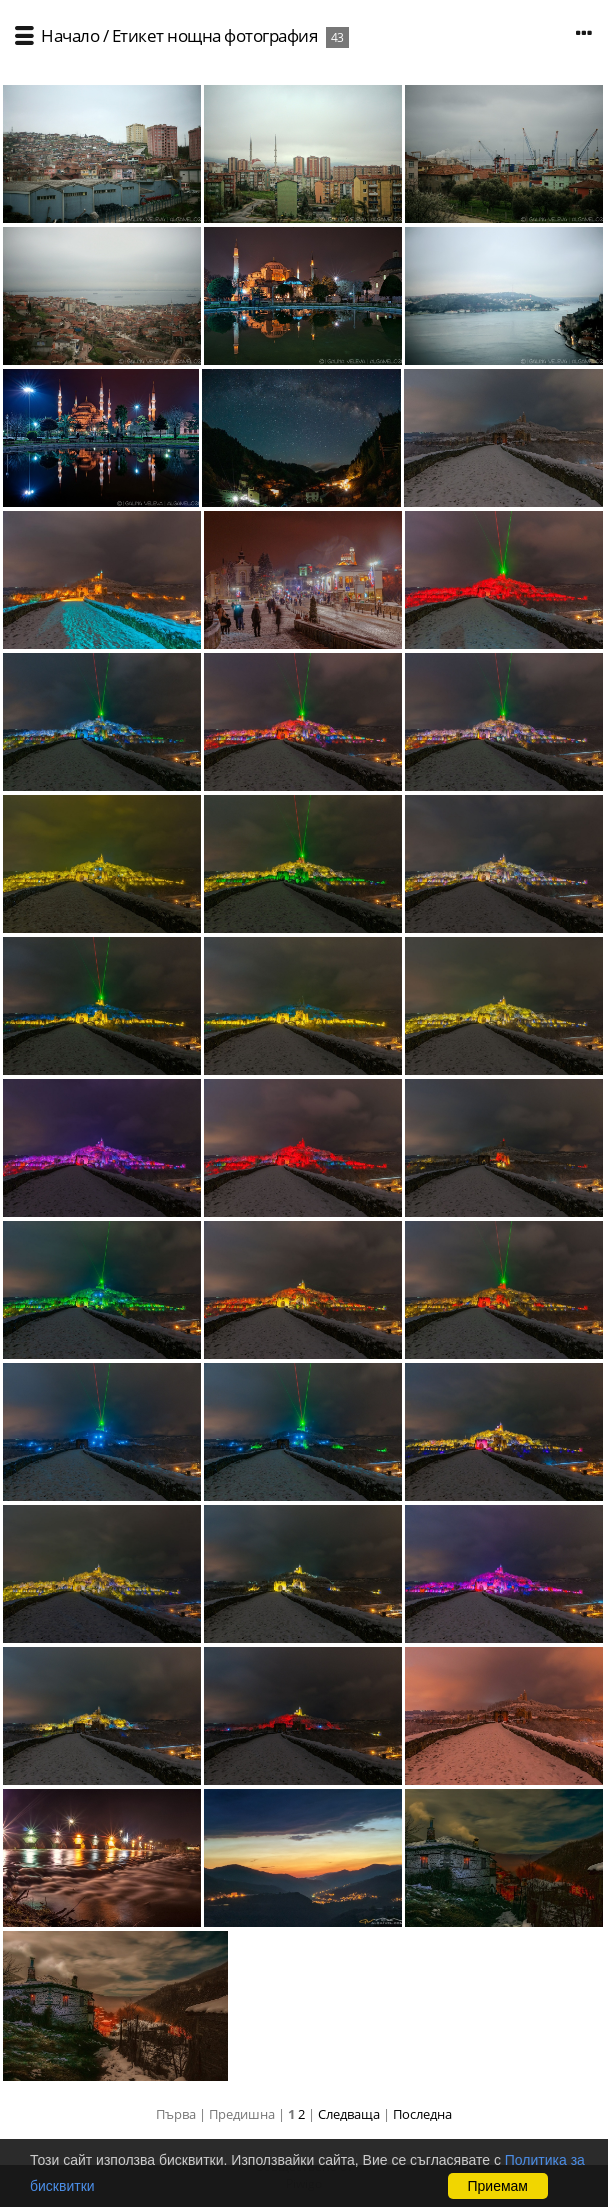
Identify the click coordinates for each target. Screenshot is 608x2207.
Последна (422, 2114)
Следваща (349, 2114)
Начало (70, 35)
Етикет (138, 35)
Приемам (498, 2186)
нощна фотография (242, 35)
